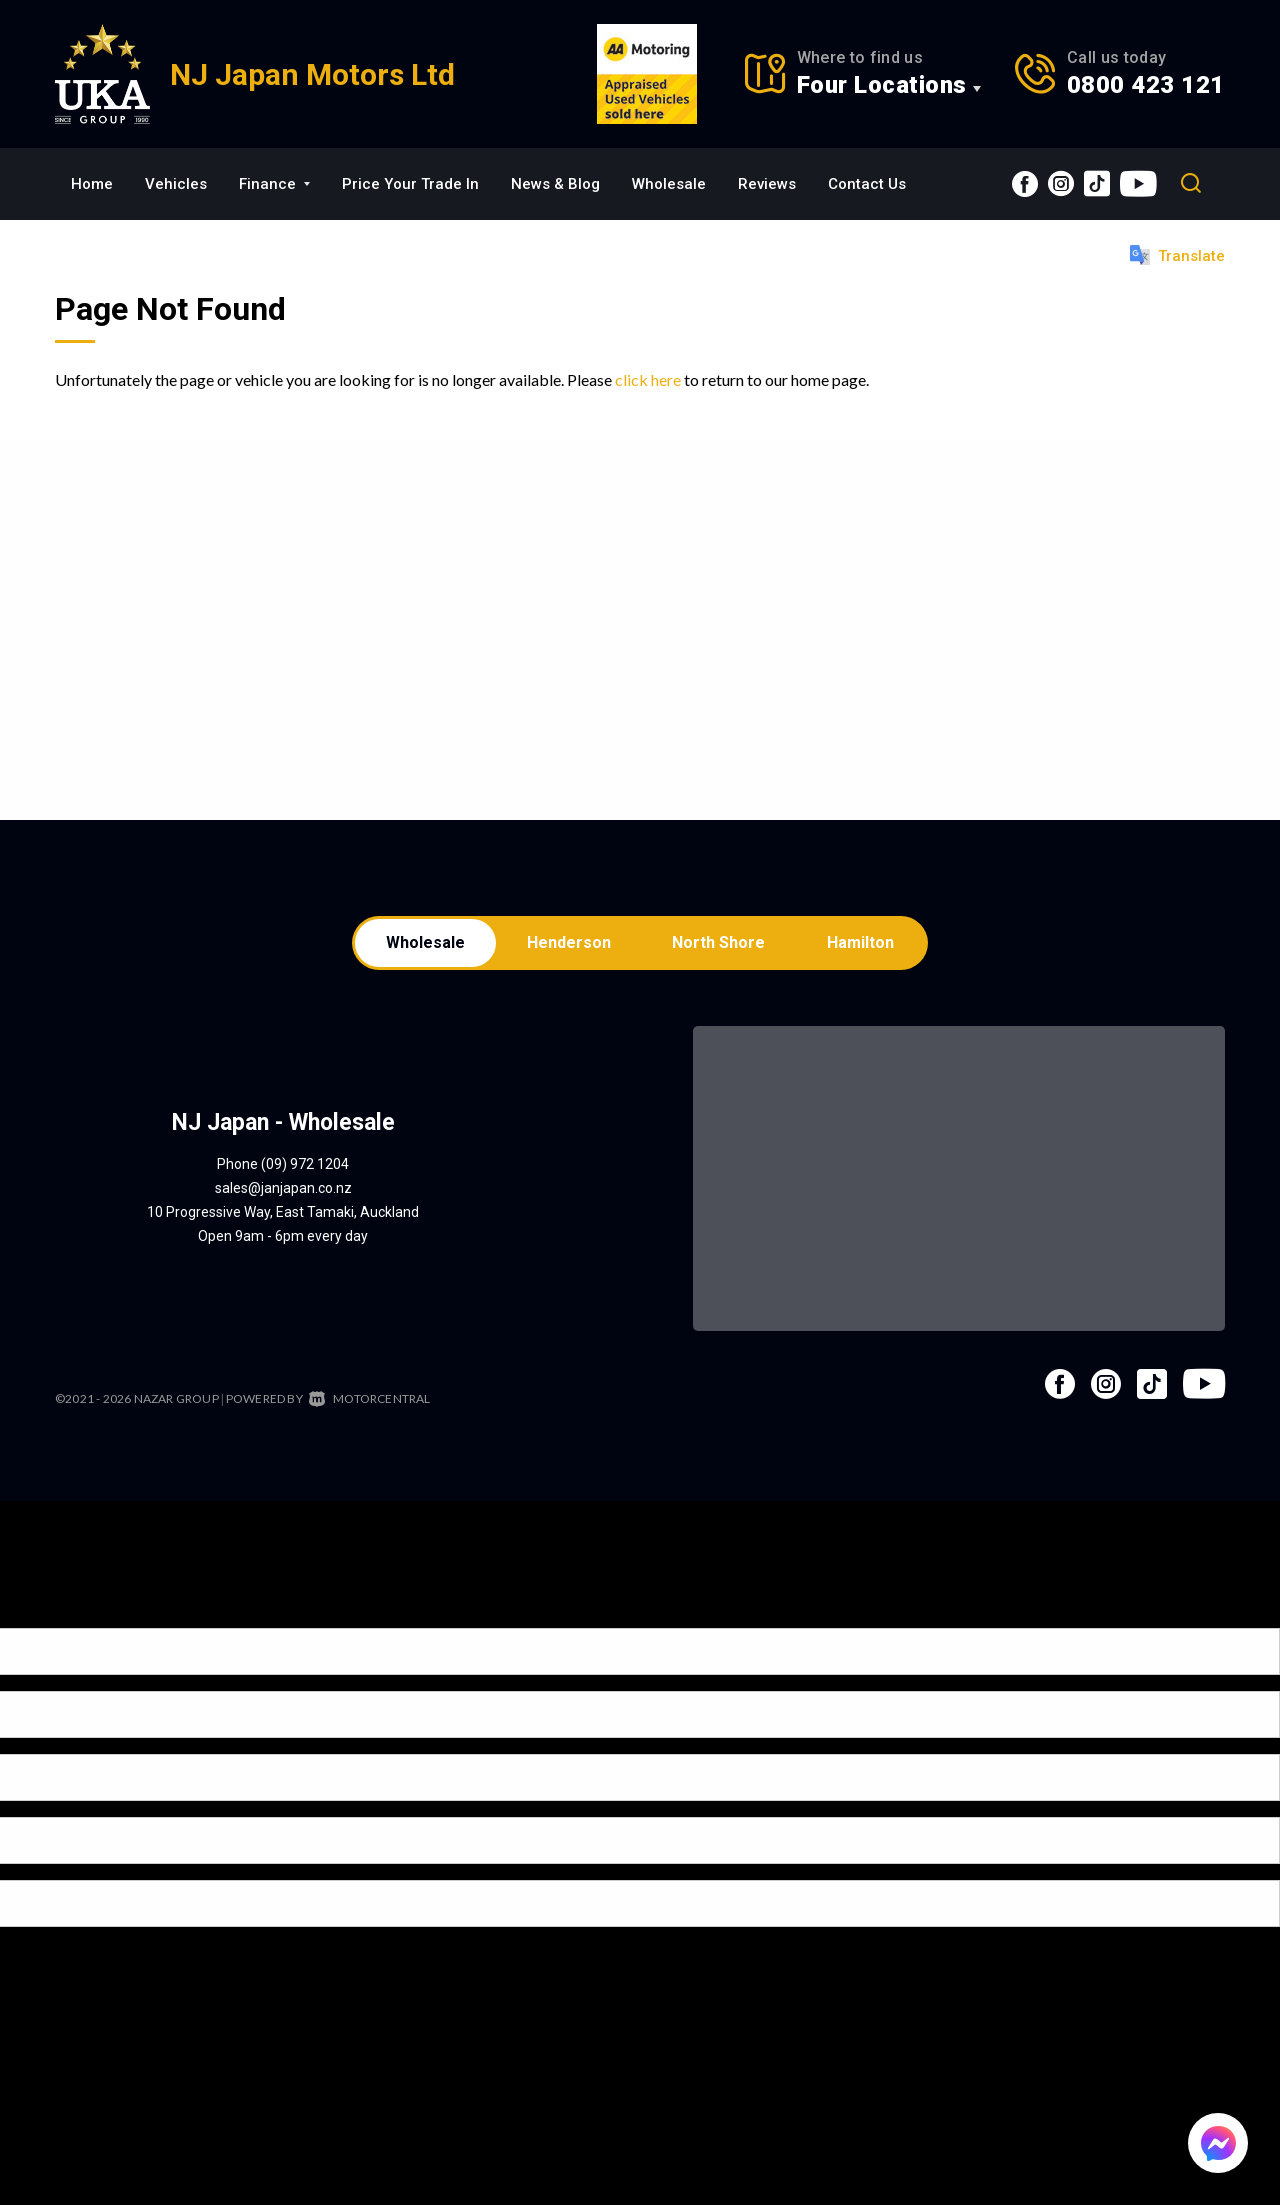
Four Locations (882, 85)
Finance (274, 184)
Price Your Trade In (410, 184)
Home (92, 184)
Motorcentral (370, 1400)
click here (648, 379)
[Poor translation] (49, 1613)
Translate (1177, 255)
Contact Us (867, 184)
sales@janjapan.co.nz (283, 1190)
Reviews (767, 184)
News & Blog (555, 184)
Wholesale (669, 184)
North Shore (720, 943)
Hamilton (864, 943)
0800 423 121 (1146, 85)
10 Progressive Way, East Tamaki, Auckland (283, 1214)
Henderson (568, 943)
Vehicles (176, 184)
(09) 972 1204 (305, 1166)
